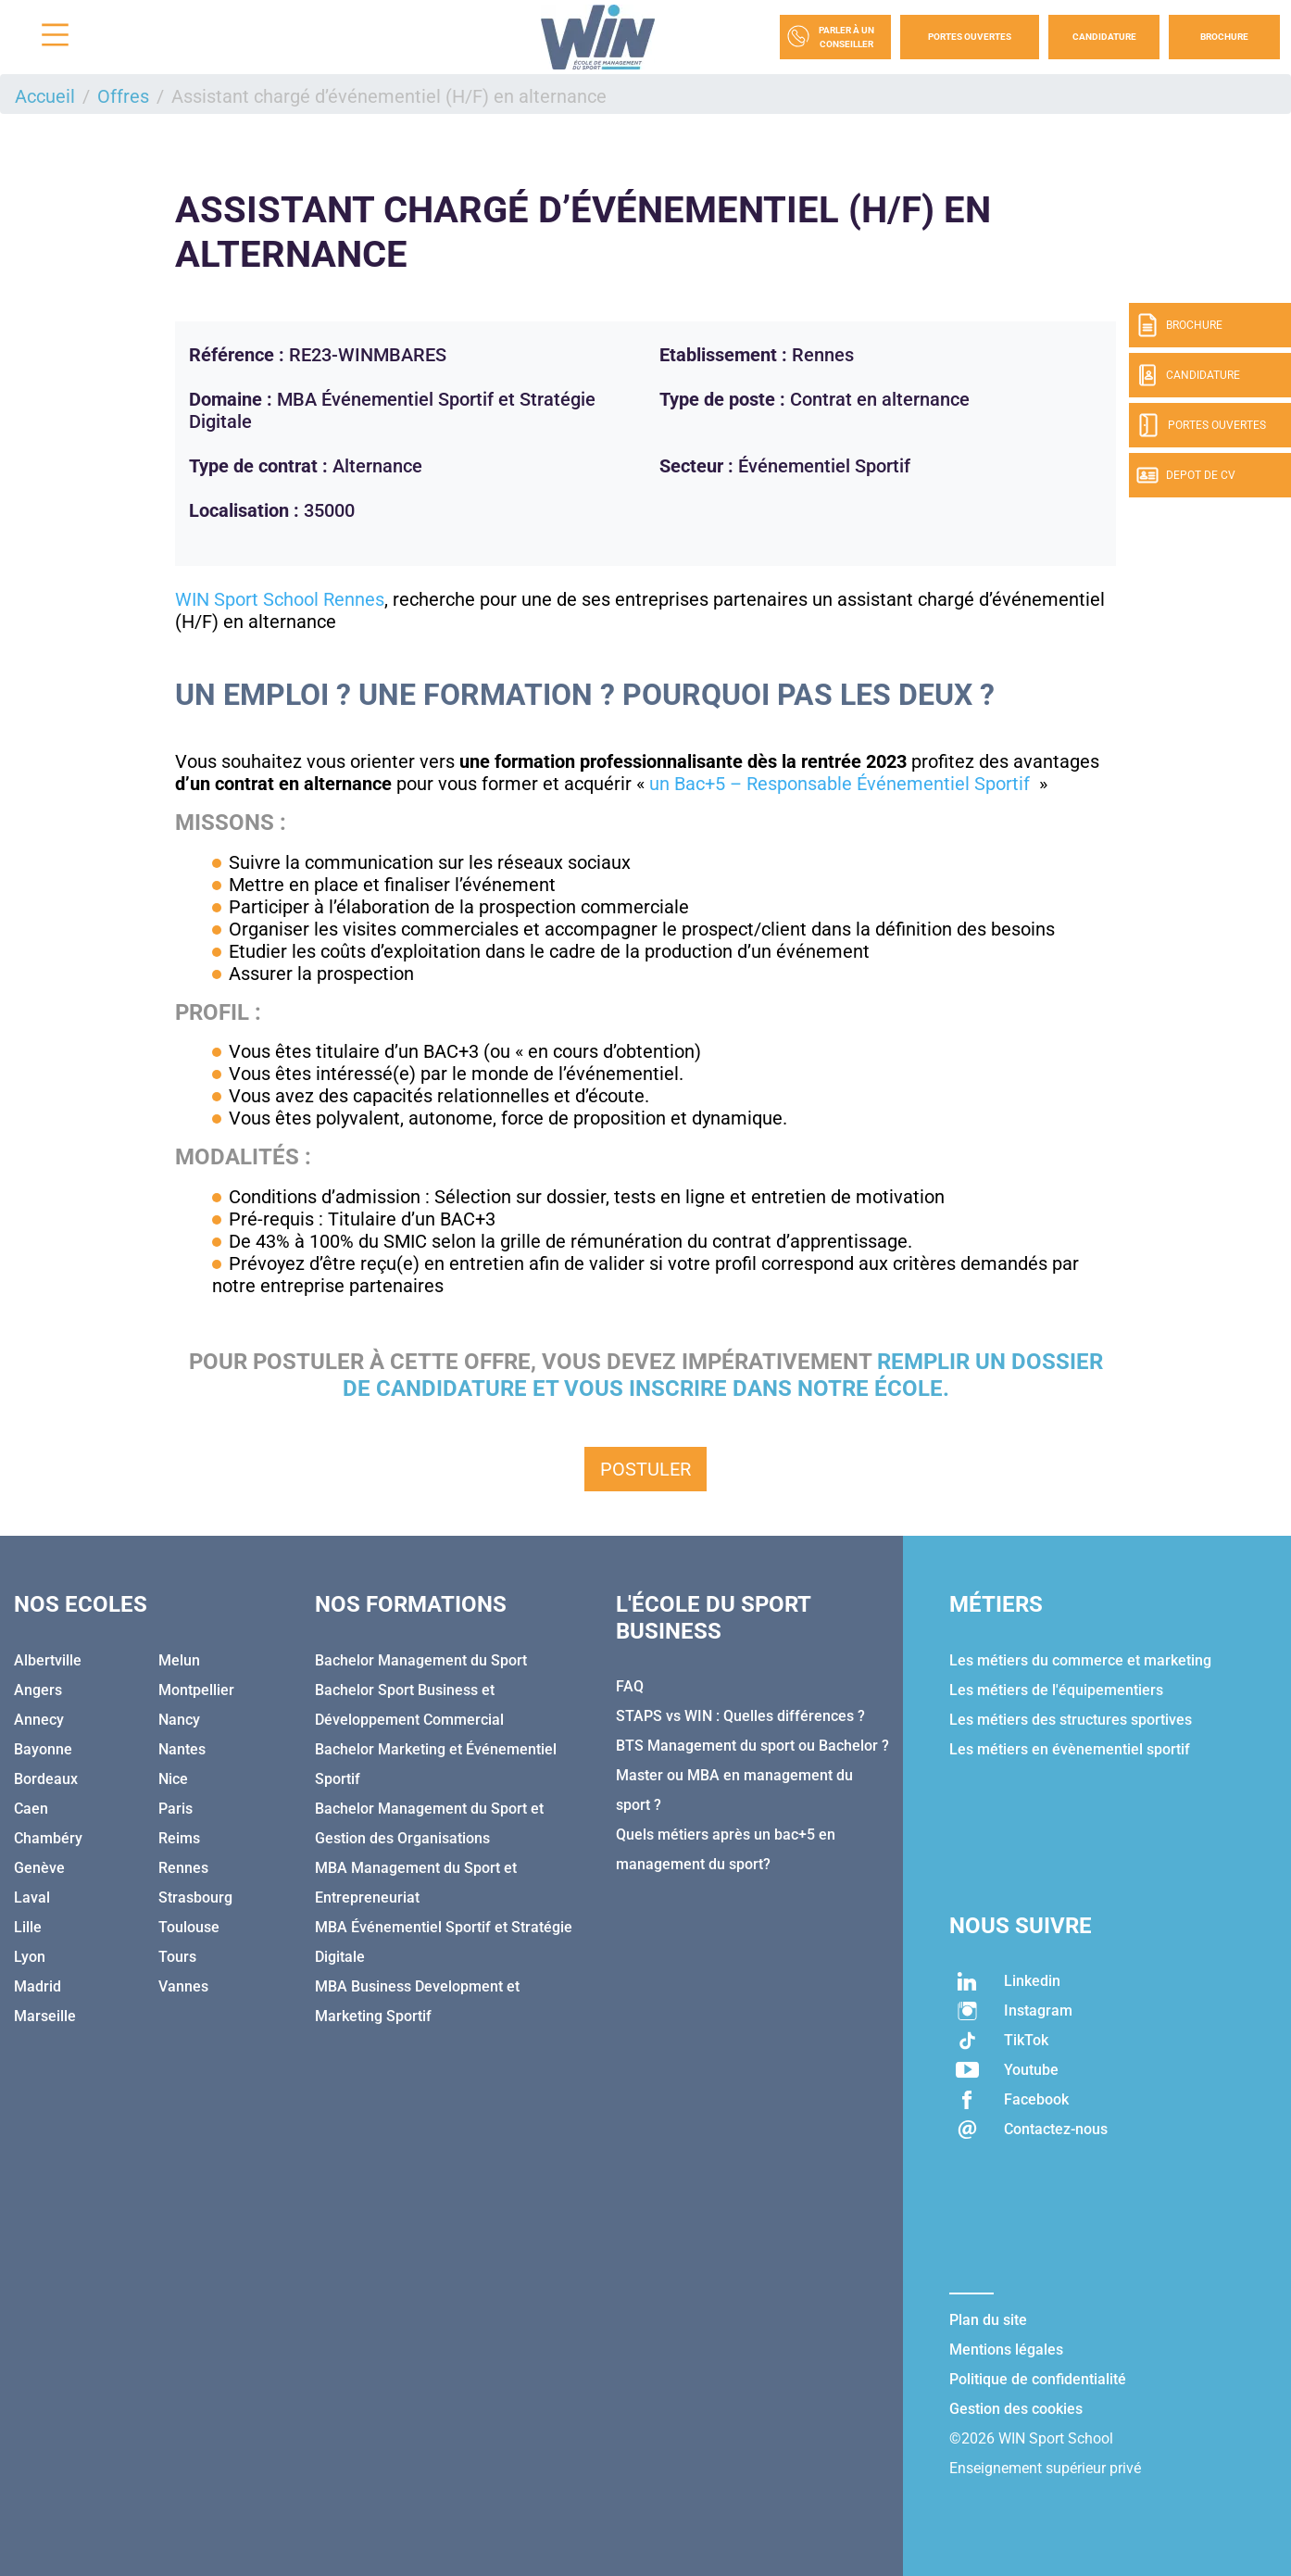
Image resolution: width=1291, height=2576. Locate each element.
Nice (173, 1779)
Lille (28, 1927)
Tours (177, 1957)
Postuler (645, 1469)
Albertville (47, 1660)
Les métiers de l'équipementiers (1056, 1690)
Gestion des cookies (1016, 2409)
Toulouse (188, 1927)
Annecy (39, 1719)
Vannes (183, 1986)
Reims (179, 1838)
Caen (31, 1808)
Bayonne (43, 1749)
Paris (175, 1808)
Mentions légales (1006, 2349)
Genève (39, 1868)
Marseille (45, 2016)
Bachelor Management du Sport (421, 1660)
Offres (123, 96)
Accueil (45, 96)
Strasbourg (195, 1897)
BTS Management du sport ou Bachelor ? (752, 1745)
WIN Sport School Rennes (279, 599)
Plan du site (988, 2320)
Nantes (182, 1749)
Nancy (179, 1719)
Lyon (29, 1957)
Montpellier (196, 1690)
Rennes (183, 1868)
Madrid (37, 1986)
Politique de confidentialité (1037, 2379)
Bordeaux (46, 1779)
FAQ (630, 1686)
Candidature (1104, 36)
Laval (32, 1897)
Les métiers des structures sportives (1070, 1719)
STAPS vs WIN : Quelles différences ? (740, 1716)
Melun (179, 1660)
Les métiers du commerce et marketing (1080, 1660)
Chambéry (48, 1838)
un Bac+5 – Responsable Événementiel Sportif (841, 784)
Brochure (1224, 36)
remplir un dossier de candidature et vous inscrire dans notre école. (723, 1375)
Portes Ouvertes (969, 36)
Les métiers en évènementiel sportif (1069, 1749)
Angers (38, 1690)
